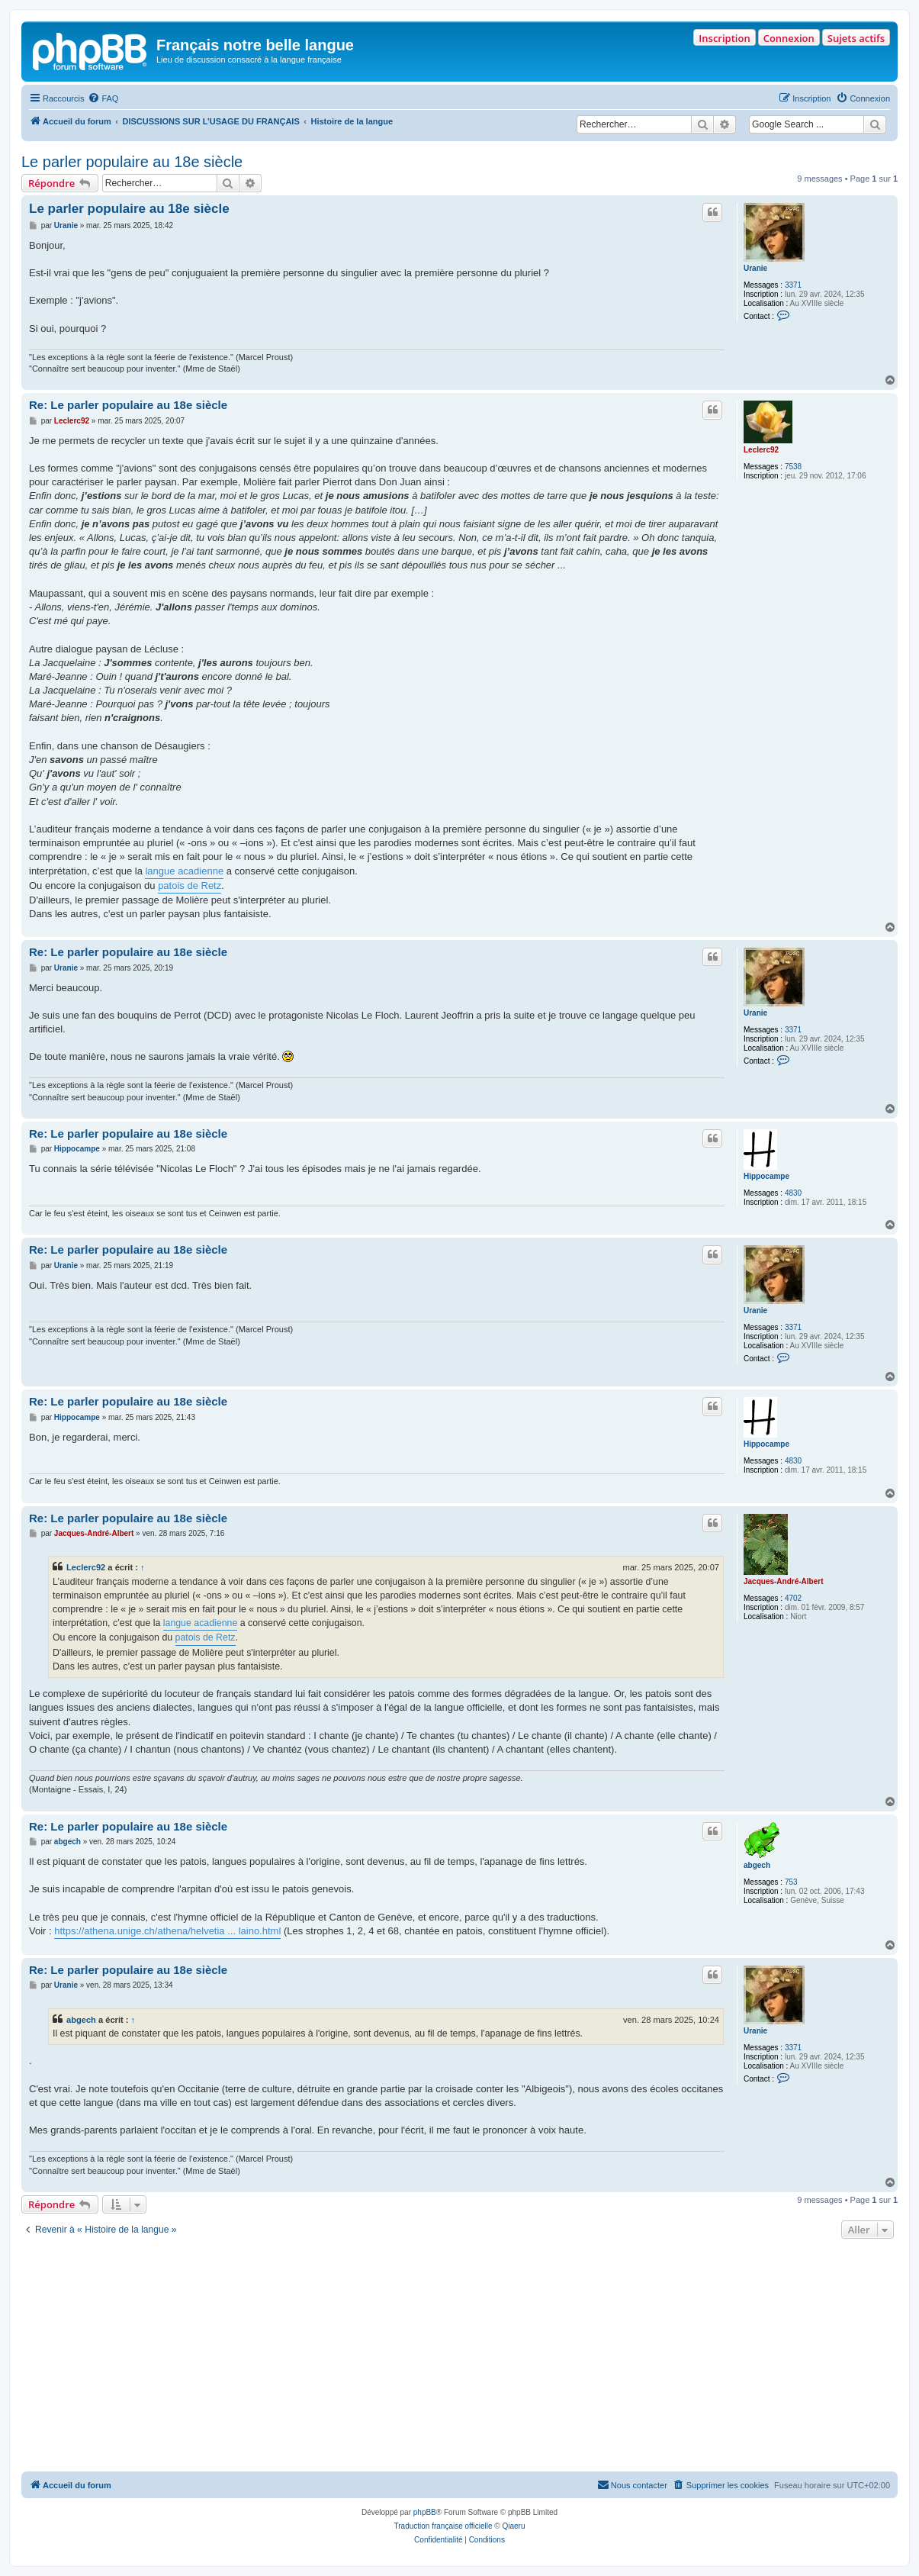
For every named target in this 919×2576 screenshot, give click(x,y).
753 (791, 1882)
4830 (793, 1193)
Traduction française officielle (443, 2526)
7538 (793, 466)
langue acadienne (184, 871)
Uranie (755, 268)
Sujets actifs (856, 38)
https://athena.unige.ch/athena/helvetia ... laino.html (167, 1931)
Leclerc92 (761, 450)
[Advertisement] (459, 2357)
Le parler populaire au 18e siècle (132, 161)
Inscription (724, 38)
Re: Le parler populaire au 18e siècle (128, 404)
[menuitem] (103, 98)
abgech (757, 1865)
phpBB (424, 2512)
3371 (793, 285)
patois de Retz (189, 885)
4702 (793, 1598)
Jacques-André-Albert (783, 1581)
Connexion (789, 38)
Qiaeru (513, 2526)
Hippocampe (766, 1176)
